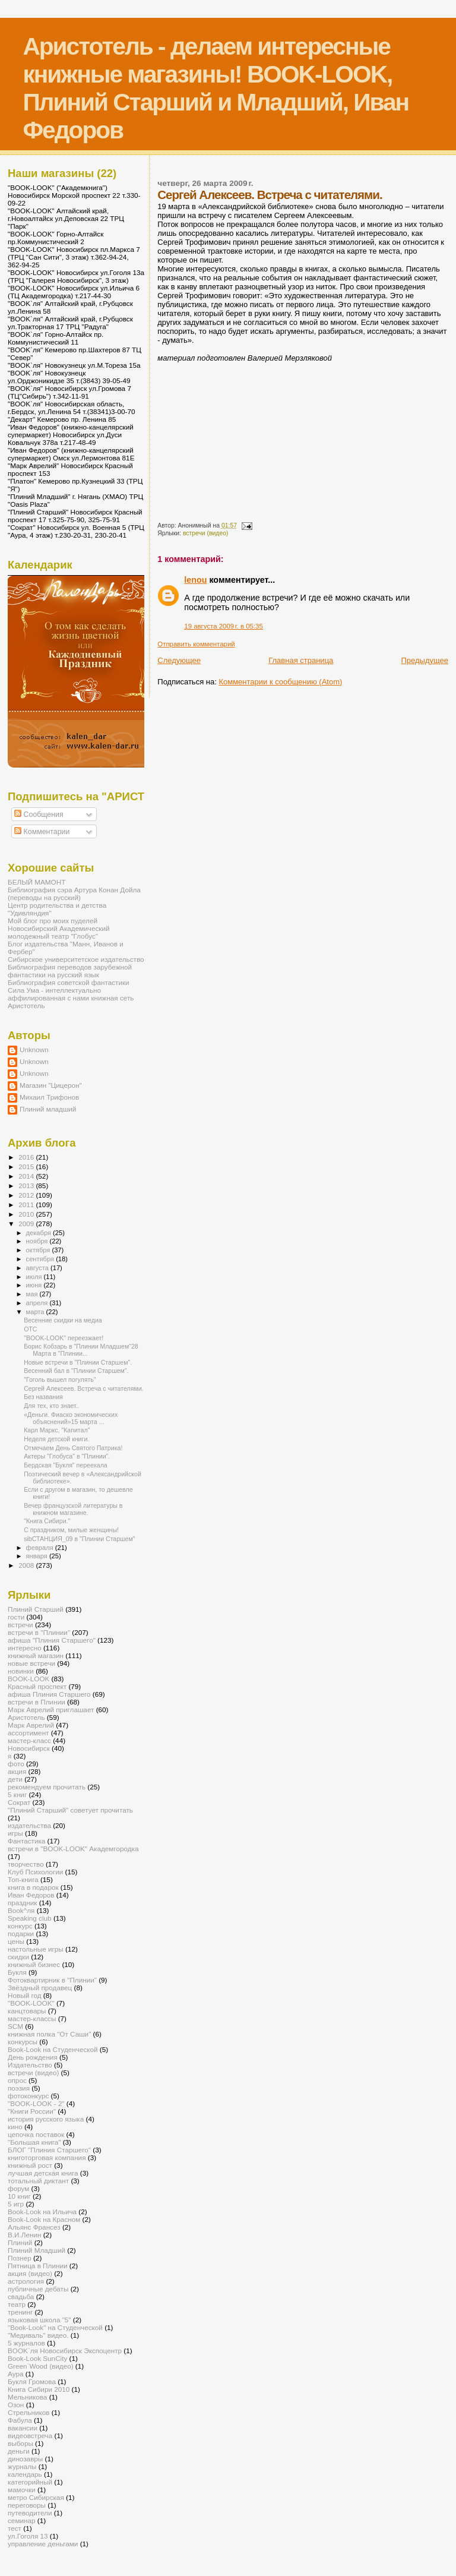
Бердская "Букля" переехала (65, 1465)
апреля (38, 1302)
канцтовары (27, 2011)
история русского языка (46, 2119)
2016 (27, 1157)
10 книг (19, 2196)
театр (17, 2304)
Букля (17, 1972)
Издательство (30, 2065)
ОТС (30, 1329)
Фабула (20, 2420)
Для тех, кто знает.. (52, 1405)
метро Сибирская (36, 2497)
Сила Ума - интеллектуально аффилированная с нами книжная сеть (71, 994)
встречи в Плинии (36, 1702)
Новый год (25, 1995)
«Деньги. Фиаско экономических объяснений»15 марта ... (71, 1418)
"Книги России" (32, 2111)
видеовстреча (30, 2435)
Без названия (43, 1396)
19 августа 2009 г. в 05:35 (223, 626)
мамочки (22, 2489)
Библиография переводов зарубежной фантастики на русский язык (70, 970)
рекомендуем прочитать (47, 1787)
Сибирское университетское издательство (76, 959)
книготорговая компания (47, 2157)
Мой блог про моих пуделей (52, 920)
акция (17, 1771)
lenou (195, 580)
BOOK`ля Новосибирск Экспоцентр (65, 2350)
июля (35, 1276)
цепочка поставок (36, 2134)
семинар (22, 2520)
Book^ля (21, 1910)
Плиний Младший (36, 2250)
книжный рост (30, 2165)
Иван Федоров (31, 1895)
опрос (17, 2080)
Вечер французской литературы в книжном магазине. (73, 1509)
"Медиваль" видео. (38, 2335)
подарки (21, 1933)
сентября (41, 1258)
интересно (25, 1648)
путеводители (30, 2513)
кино (15, 2126)
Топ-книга (23, 1879)
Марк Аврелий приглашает (51, 1709)
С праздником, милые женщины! (71, 1529)
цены (16, 1941)
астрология (26, 2281)
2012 (27, 1195)
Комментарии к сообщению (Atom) (280, 681)
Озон (16, 2404)
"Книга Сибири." (47, 1520)
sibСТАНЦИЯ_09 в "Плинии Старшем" (79, 1538)
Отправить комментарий (196, 644)
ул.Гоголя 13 (28, 2536)
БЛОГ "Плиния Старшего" (49, 2150)
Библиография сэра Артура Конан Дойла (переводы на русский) (74, 893)
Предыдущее (424, 660)
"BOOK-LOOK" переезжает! (63, 1337)
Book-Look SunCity (37, 2358)
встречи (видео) (206, 533)
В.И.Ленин (24, 2235)
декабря (39, 1232)
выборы (20, 2443)
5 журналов (26, 2343)
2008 (27, 1565)
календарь (25, 2474)
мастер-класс (29, 1740)
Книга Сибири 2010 (38, 2389)
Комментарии (41, 832)
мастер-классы (32, 2018)
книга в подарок (33, 1887)
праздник (22, 1902)
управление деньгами (43, 2543)
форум (18, 2188)
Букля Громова (32, 2381)
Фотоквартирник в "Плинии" (52, 1980)
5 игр (16, 2204)
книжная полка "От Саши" (49, 2034)
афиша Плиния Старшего (49, 1694)
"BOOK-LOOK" (31, 2003)
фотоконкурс (28, 2096)
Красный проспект (37, 1686)
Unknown (34, 1049)
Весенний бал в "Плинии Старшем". (76, 1370)
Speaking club (30, 1918)
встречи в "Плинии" (39, 1632)
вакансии (22, 2428)
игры (15, 1833)
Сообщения (38, 814)
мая (33, 1294)
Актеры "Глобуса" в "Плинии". (67, 1456)
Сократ (19, 1802)
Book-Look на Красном (44, 2219)
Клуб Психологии (35, 1872)
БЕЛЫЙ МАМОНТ (36, 882)
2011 (27, 1204)
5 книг (17, 1794)
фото (16, 1763)
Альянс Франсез (34, 2227)
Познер (19, 2258)
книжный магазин (36, 1655)
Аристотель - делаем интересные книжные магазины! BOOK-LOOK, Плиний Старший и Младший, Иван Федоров (215, 88)
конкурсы (22, 2041)
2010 (27, 1214)
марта (36, 1311)
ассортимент (28, 1733)
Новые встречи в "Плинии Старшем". (78, 1362)
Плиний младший (48, 1109)
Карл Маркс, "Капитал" (57, 1430)
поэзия (19, 2088)
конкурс (20, 1926)
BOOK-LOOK (28, 1678)
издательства (29, 1825)
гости (16, 1617)
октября (39, 1250)
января (37, 1556)
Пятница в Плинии (38, 2265)
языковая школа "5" (39, 2320)
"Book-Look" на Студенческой (55, 2327)
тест (14, 2528)
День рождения (33, 2057)
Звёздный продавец (40, 1987)
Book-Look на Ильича (42, 2211)
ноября (38, 1241)
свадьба (21, 2296)
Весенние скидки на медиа (63, 1320)
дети (15, 1779)
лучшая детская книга (43, 2173)
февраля (40, 1547)
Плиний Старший (36, 1609)
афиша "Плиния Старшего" (52, 1640)
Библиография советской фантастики (68, 982)
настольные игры (36, 1949)
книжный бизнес (34, 1964)
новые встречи (31, 1663)
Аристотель (26, 1005)
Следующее (179, 660)
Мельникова (27, 2397)
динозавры (25, 2459)
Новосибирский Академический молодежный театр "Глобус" (58, 932)
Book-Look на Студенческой (53, 2049)
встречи (20, 1624)
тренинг (20, 2312)
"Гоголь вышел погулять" (60, 1379)
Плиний (20, 2242)
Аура (15, 2374)
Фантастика (26, 1841)
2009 (27, 1223)
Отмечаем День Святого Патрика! (73, 1447)
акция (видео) (30, 2273)
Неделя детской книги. (56, 1438)
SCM (15, 2026)
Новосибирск (29, 1748)
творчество (26, 1864)
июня (35, 1285)
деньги (19, 2451)
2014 (27, 1176)
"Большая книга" (34, 2142)
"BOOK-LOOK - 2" (36, 2103)
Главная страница (300, 660)
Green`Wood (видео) (41, 2366)
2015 (27, 1166)
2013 (27, 1185)
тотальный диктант (38, 2180)
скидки (18, 1957)
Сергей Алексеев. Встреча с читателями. (83, 1388)
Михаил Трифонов (49, 1097)
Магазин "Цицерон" (51, 1085)
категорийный (30, 2482)
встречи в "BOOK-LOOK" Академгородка (73, 1848)
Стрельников (28, 2412)
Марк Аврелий (31, 1725)
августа (38, 1267)
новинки (21, 1671)
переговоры (27, 2505)
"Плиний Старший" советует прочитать (70, 1810)
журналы (22, 2466)
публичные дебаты (38, 2289)
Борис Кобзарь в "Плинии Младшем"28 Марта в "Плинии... (81, 1350)
